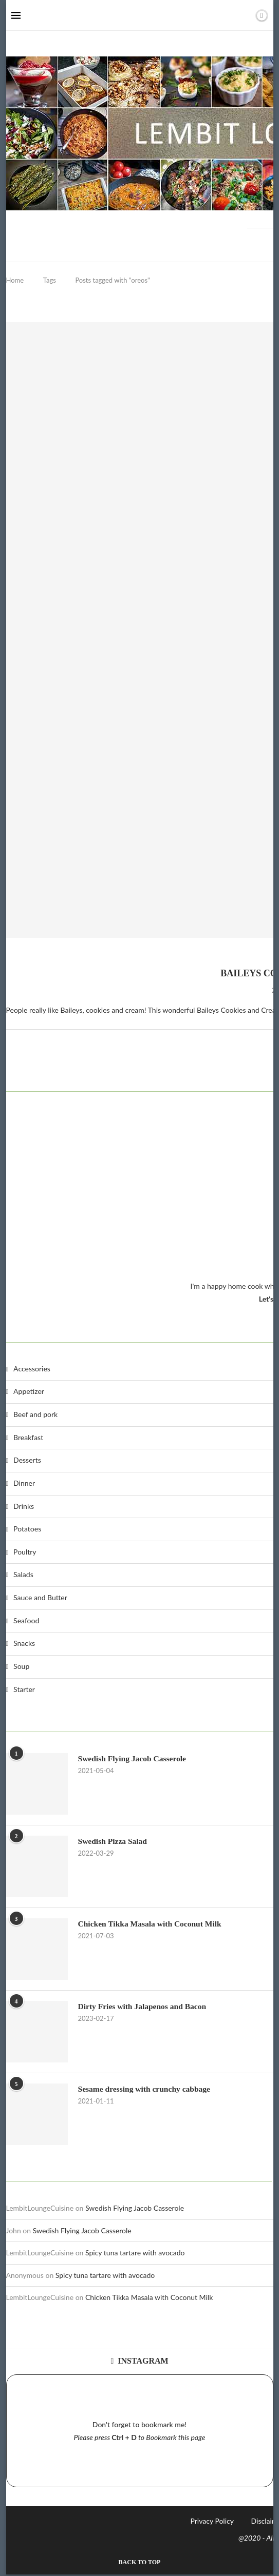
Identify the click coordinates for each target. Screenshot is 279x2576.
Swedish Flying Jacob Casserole (134, 2209)
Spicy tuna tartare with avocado (135, 2254)
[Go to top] (140, 2563)
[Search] (244, 15)
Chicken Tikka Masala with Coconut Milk (149, 2298)
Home (15, 280)
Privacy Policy (211, 2522)
